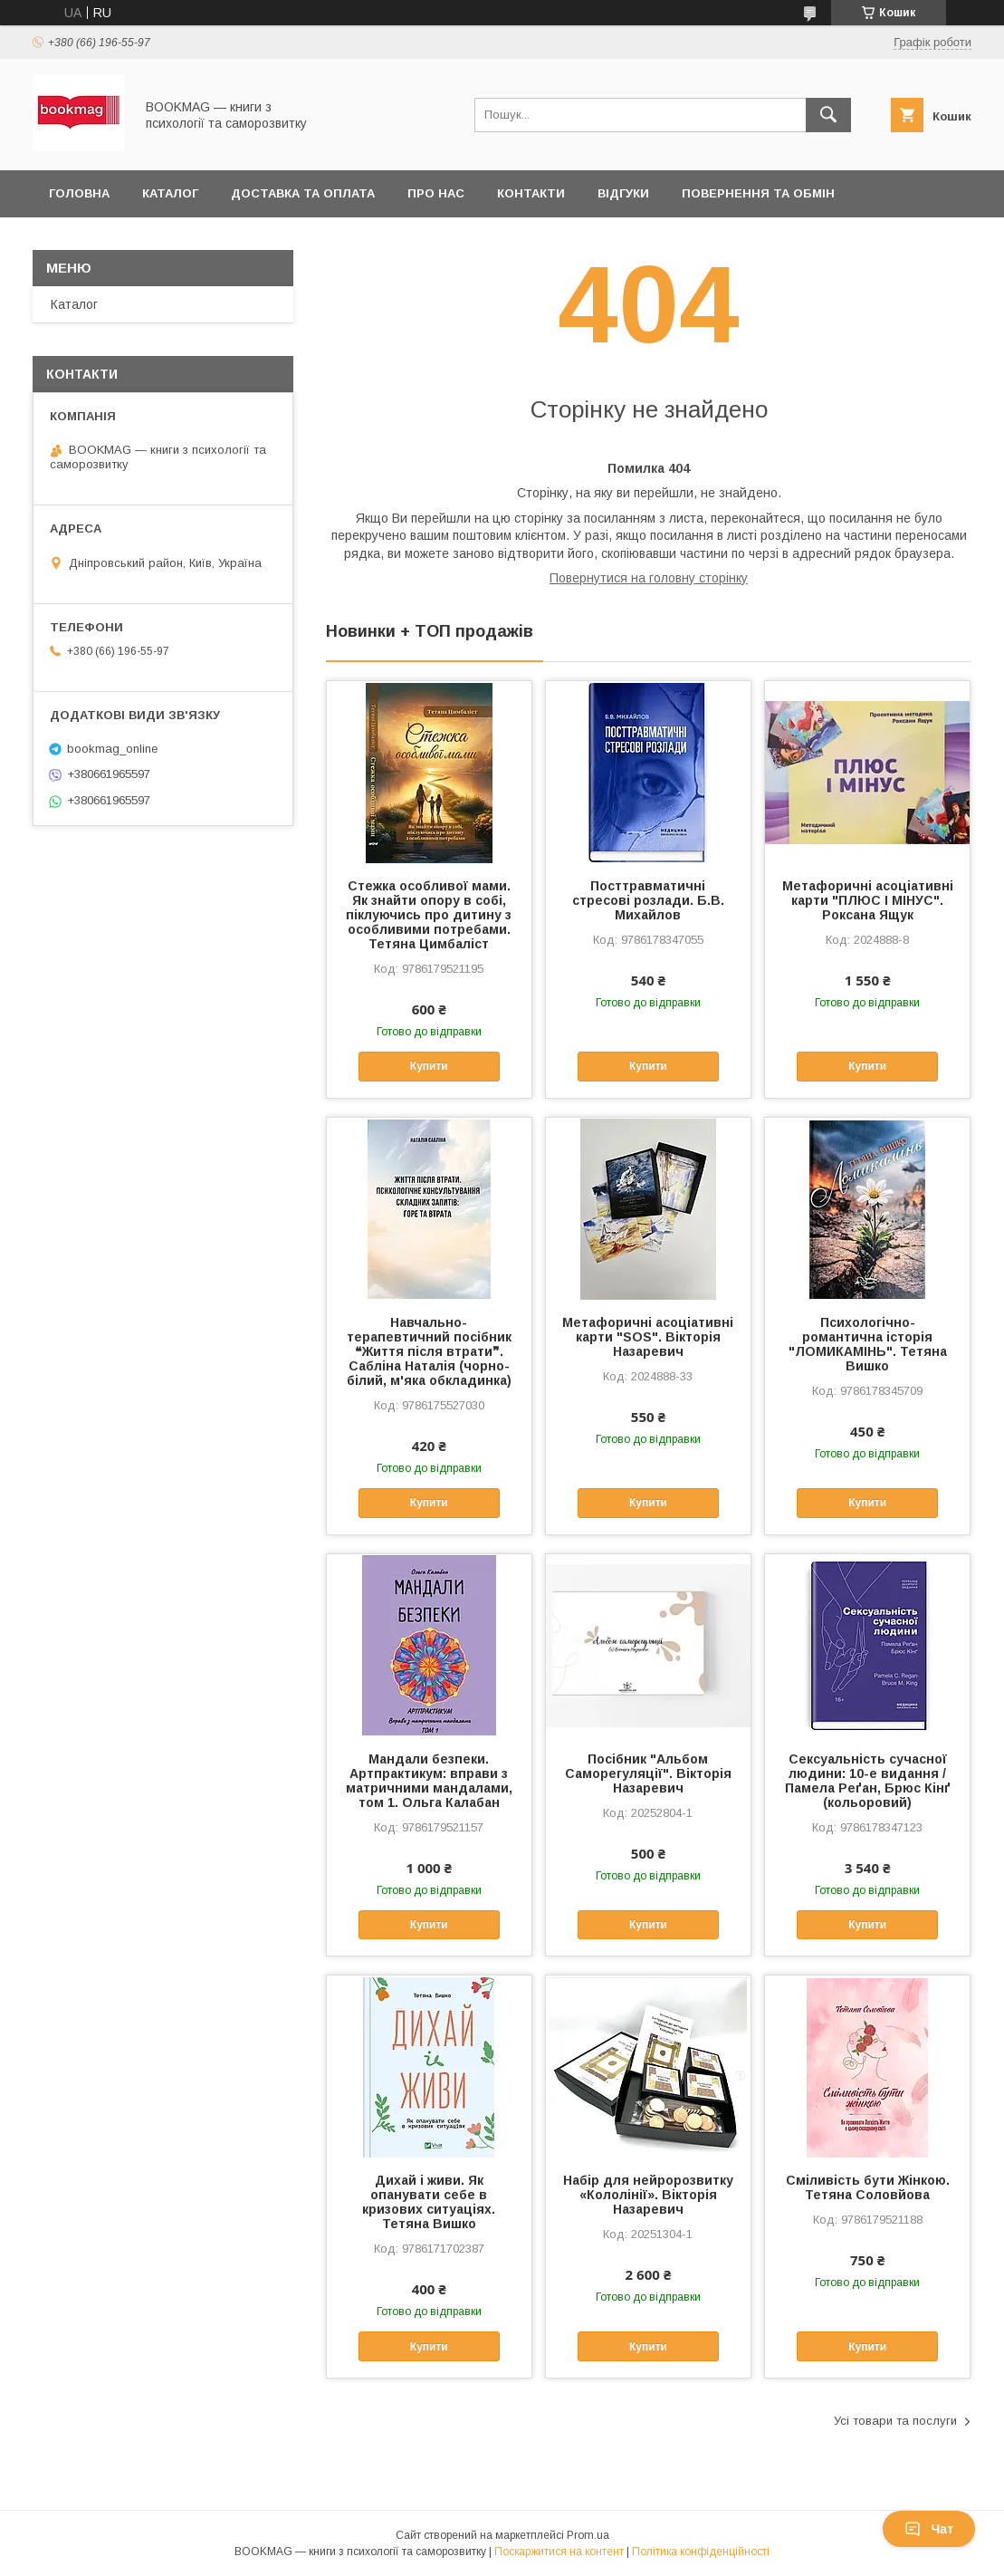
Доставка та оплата (303, 193)
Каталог (170, 193)
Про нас (435, 193)
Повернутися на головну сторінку (649, 578)
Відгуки (623, 193)
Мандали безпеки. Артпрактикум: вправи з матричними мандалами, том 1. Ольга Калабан (429, 1781)
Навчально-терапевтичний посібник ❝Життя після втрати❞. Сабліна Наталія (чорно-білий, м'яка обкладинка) (429, 1351)
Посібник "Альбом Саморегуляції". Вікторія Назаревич (648, 1773)
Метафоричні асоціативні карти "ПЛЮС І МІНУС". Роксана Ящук (867, 900)
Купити (429, 1066)
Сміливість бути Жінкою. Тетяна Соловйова (868, 2187)
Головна (79, 193)
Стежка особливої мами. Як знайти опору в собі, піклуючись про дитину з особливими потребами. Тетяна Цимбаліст (429, 915)
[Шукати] (828, 115)
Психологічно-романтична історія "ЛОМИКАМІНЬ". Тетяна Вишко (868, 1344)
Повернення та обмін (758, 193)
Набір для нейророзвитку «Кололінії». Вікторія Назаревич (648, 2194)
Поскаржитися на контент (559, 2551)
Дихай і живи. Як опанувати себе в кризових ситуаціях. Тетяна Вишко (428, 2202)
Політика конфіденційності (701, 2551)
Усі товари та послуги (895, 2420)
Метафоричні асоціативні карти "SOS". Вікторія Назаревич (647, 1337)
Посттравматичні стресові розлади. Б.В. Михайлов (648, 900)
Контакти (531, 193)
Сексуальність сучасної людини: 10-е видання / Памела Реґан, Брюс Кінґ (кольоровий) (868, 1781)
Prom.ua (588, 2535)
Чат (928, 2529)
